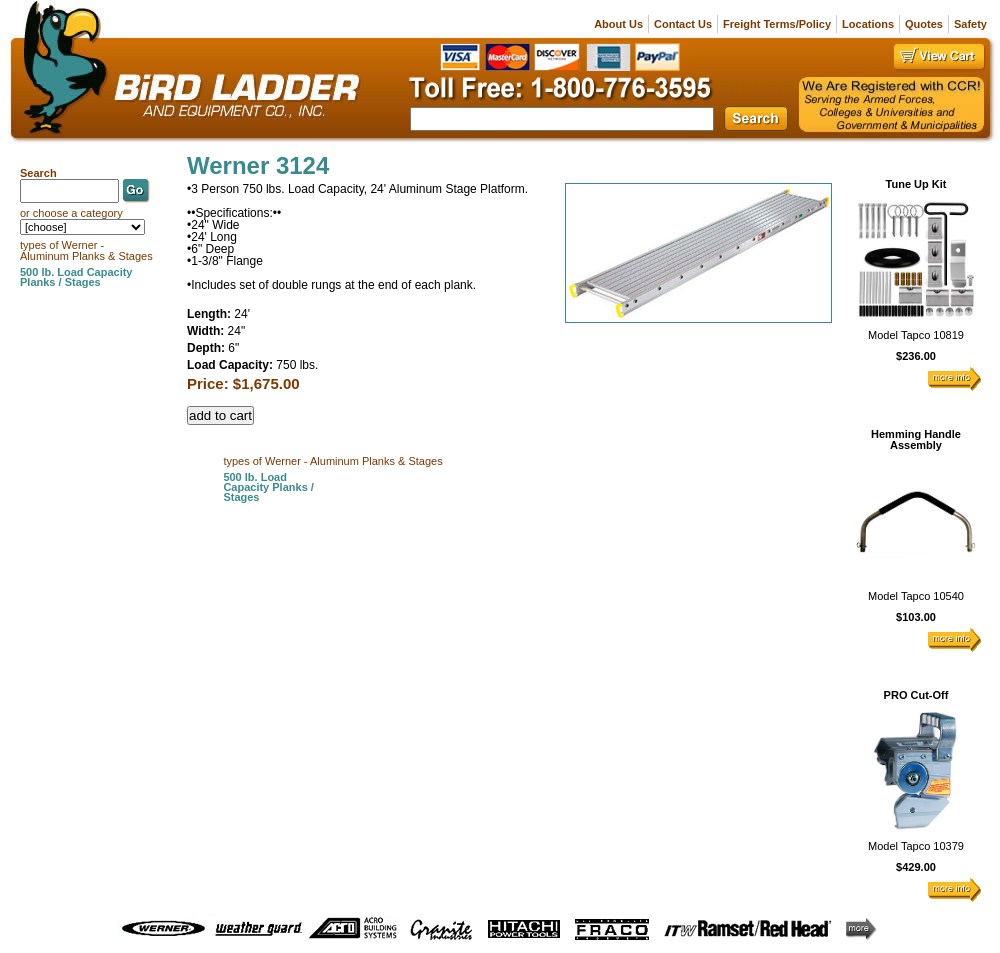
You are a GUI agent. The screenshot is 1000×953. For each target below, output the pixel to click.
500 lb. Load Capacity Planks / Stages (268, 487)
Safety (970, 24)
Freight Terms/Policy (777, 24)
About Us (618, 24)
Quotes (924, 24)
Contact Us (683, 24)
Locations (868, 24)
